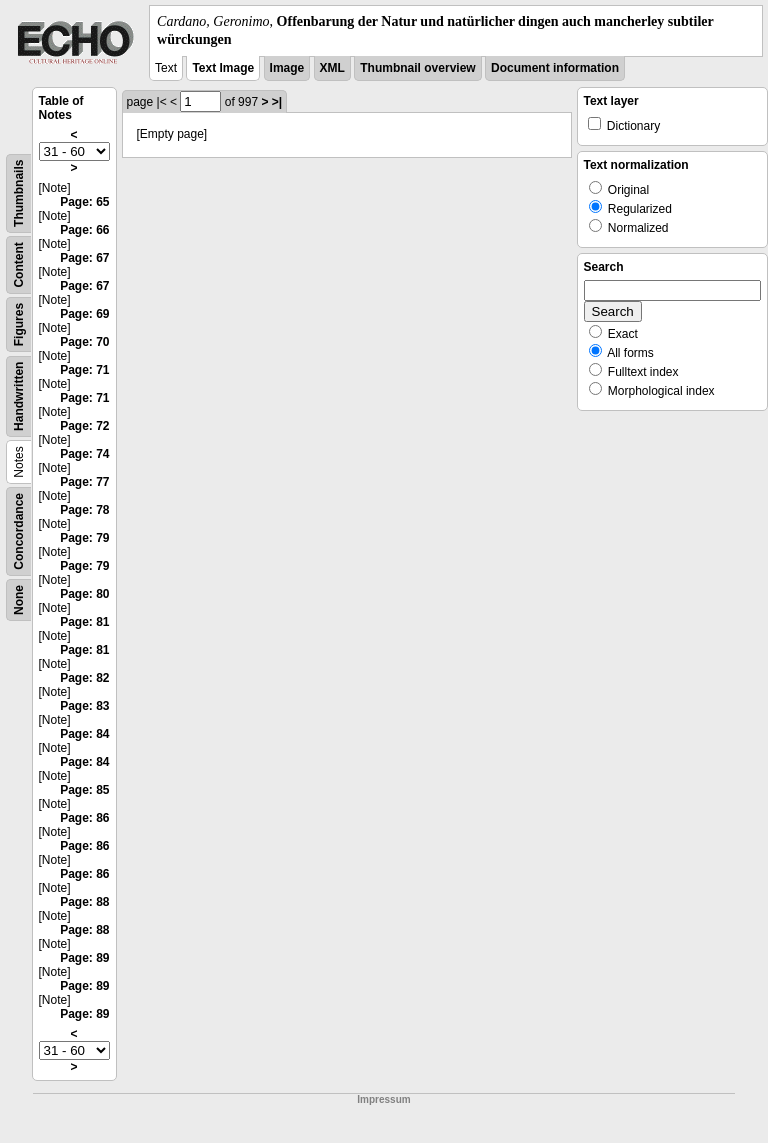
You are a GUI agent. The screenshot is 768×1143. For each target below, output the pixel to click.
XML (332, 68)
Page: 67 (84, 258)
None (19, 600)
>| (277, 102)
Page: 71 (84, 370)
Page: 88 (84, 902)
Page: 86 (84, 818)
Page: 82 (84, 678)
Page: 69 (84, 314)
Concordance (19, 531)
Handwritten (19, 396)
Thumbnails (19, 193)
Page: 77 (84, 482)
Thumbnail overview (417, 68)
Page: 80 (84, 594)
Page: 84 (84, 734)
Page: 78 (84, 510)
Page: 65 (84, 202)
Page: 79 (84, 538)
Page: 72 (84, 426)
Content (19, 265)
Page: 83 (84, 706)
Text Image (223, 68)
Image (287, 68)
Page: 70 (84, 342)
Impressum (383, 1099)
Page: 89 (84, 958)
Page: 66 (84, 230)
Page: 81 (84, 622)
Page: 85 (84, 790)
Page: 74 (84, 454)
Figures (19, 324)
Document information (555, 68)
